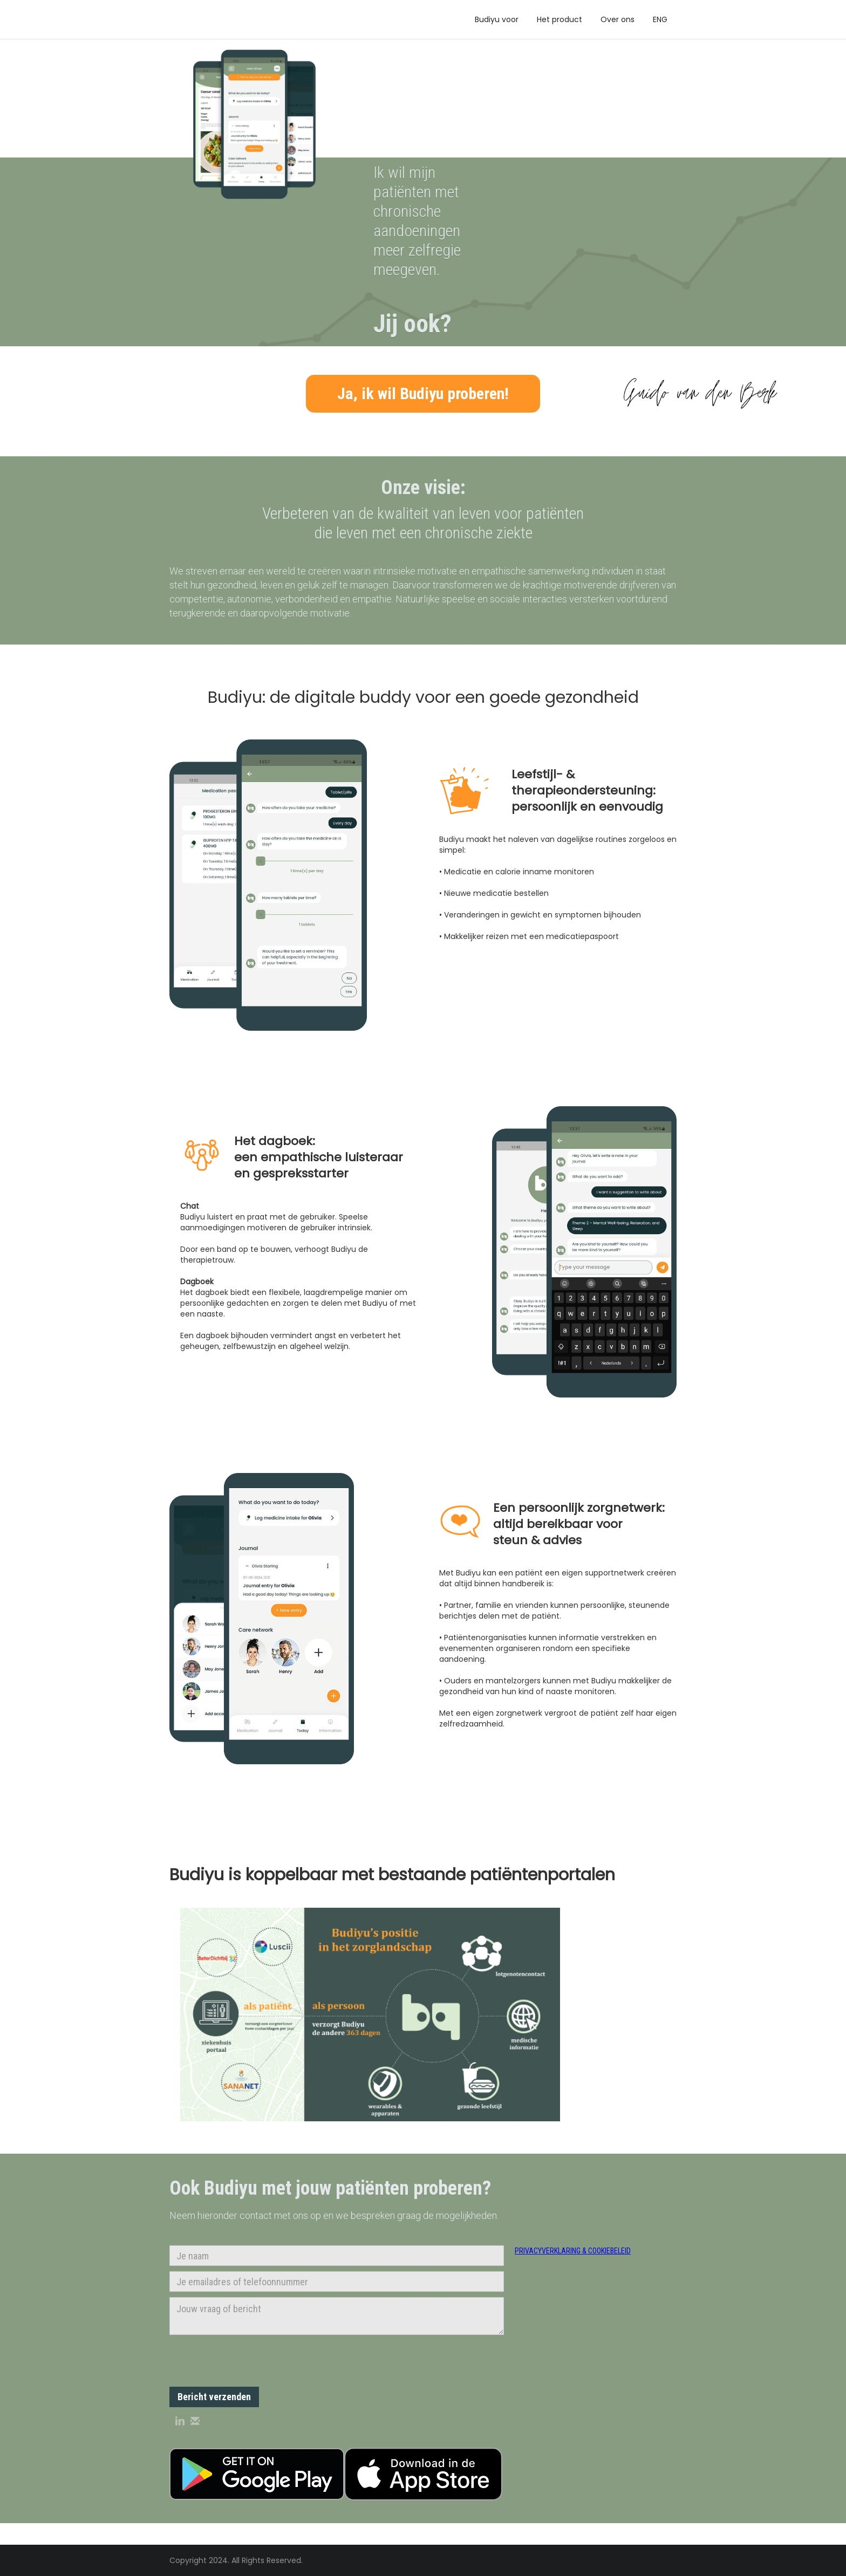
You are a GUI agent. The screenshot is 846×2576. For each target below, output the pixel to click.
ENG (660, 19)
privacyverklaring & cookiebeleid (573, 2250)
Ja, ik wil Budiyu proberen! (423, 393)
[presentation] (251, 2361)
